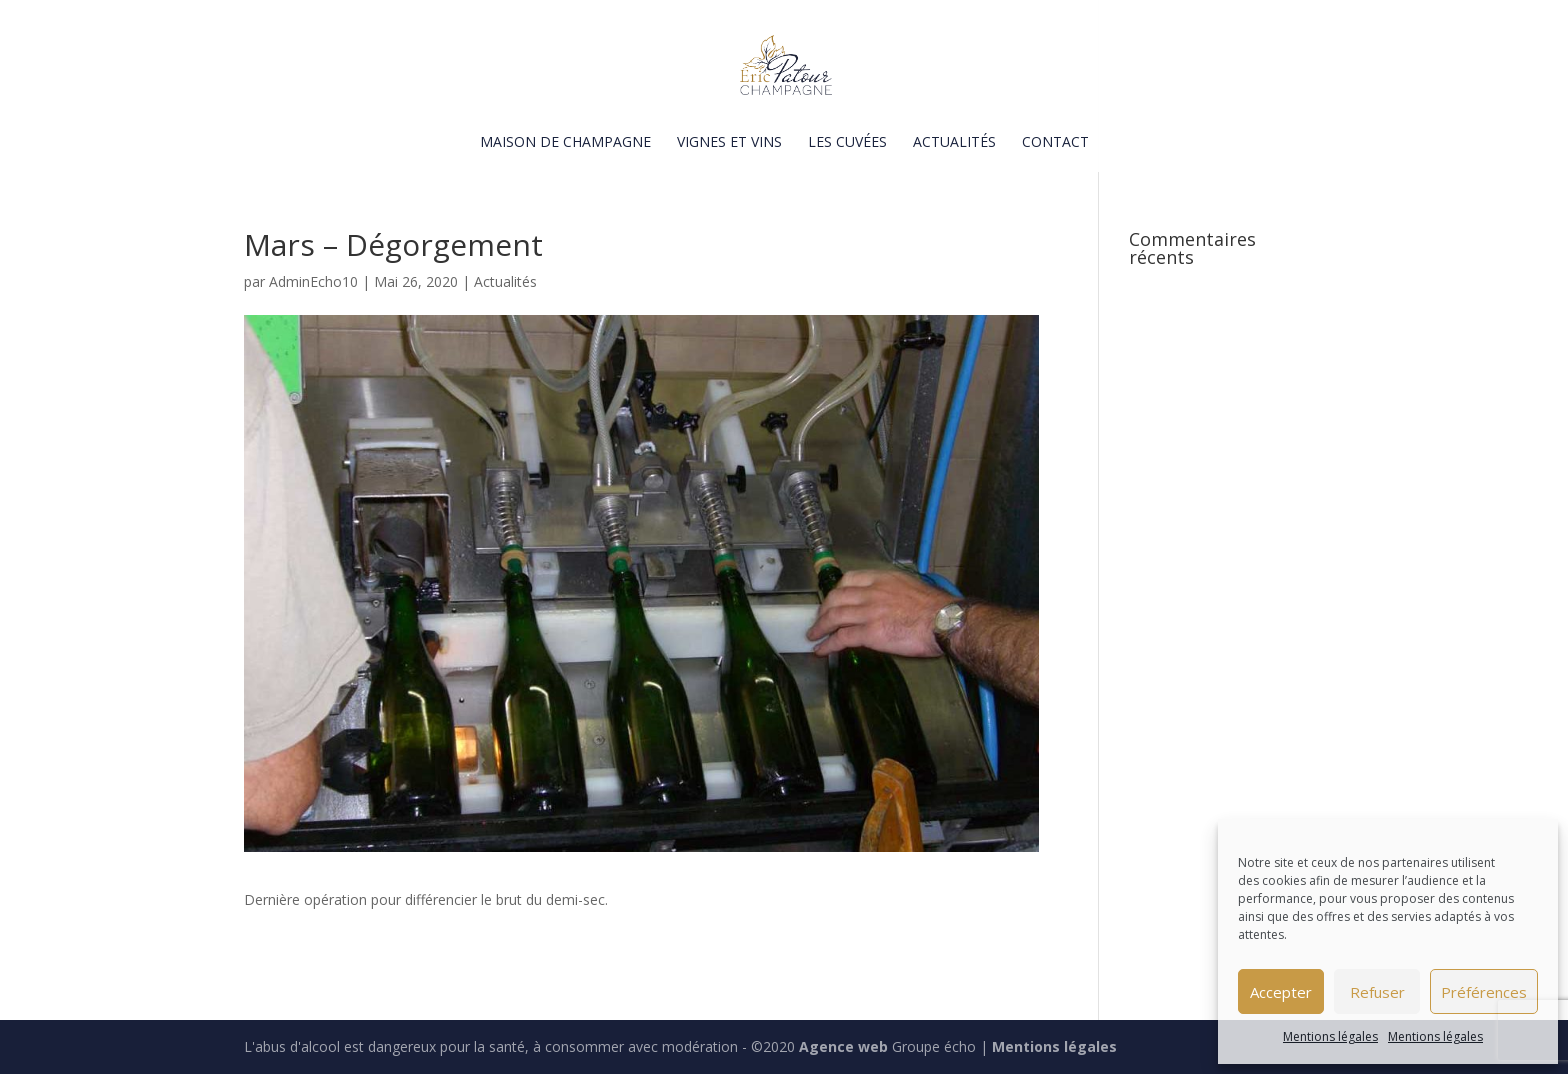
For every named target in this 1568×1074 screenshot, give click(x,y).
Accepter (1281, 992)
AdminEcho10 (313, 281)
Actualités (954, 143)
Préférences (1484, 992)
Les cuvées (847, 143)
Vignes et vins (729, 143)
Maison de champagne (565, 143)
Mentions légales (1330, 1036)
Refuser (1377, 992)
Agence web (843, 1046)
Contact (1055, 143)
